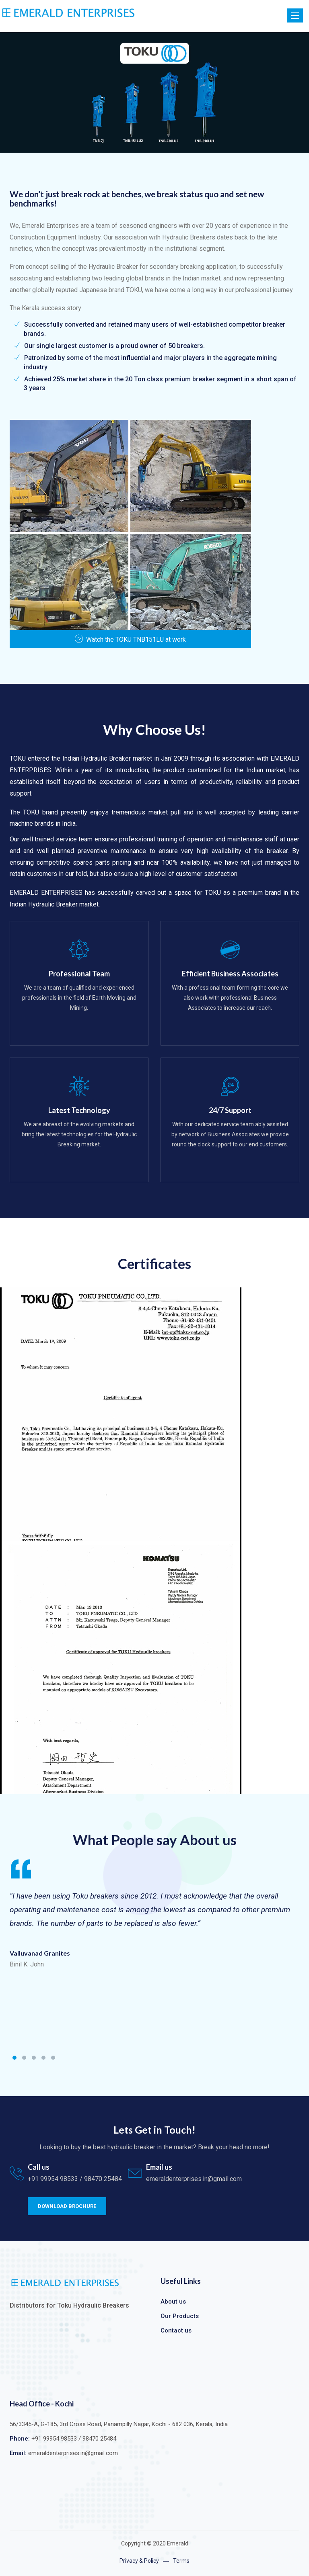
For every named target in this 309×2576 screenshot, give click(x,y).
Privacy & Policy (139, 2561)
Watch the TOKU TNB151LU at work (130, 639)
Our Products (180, 2316)
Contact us (176, 2330)
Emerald (177, 2543)
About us (173, 2301)
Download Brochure (67, 2206)
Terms (181, 2561)
